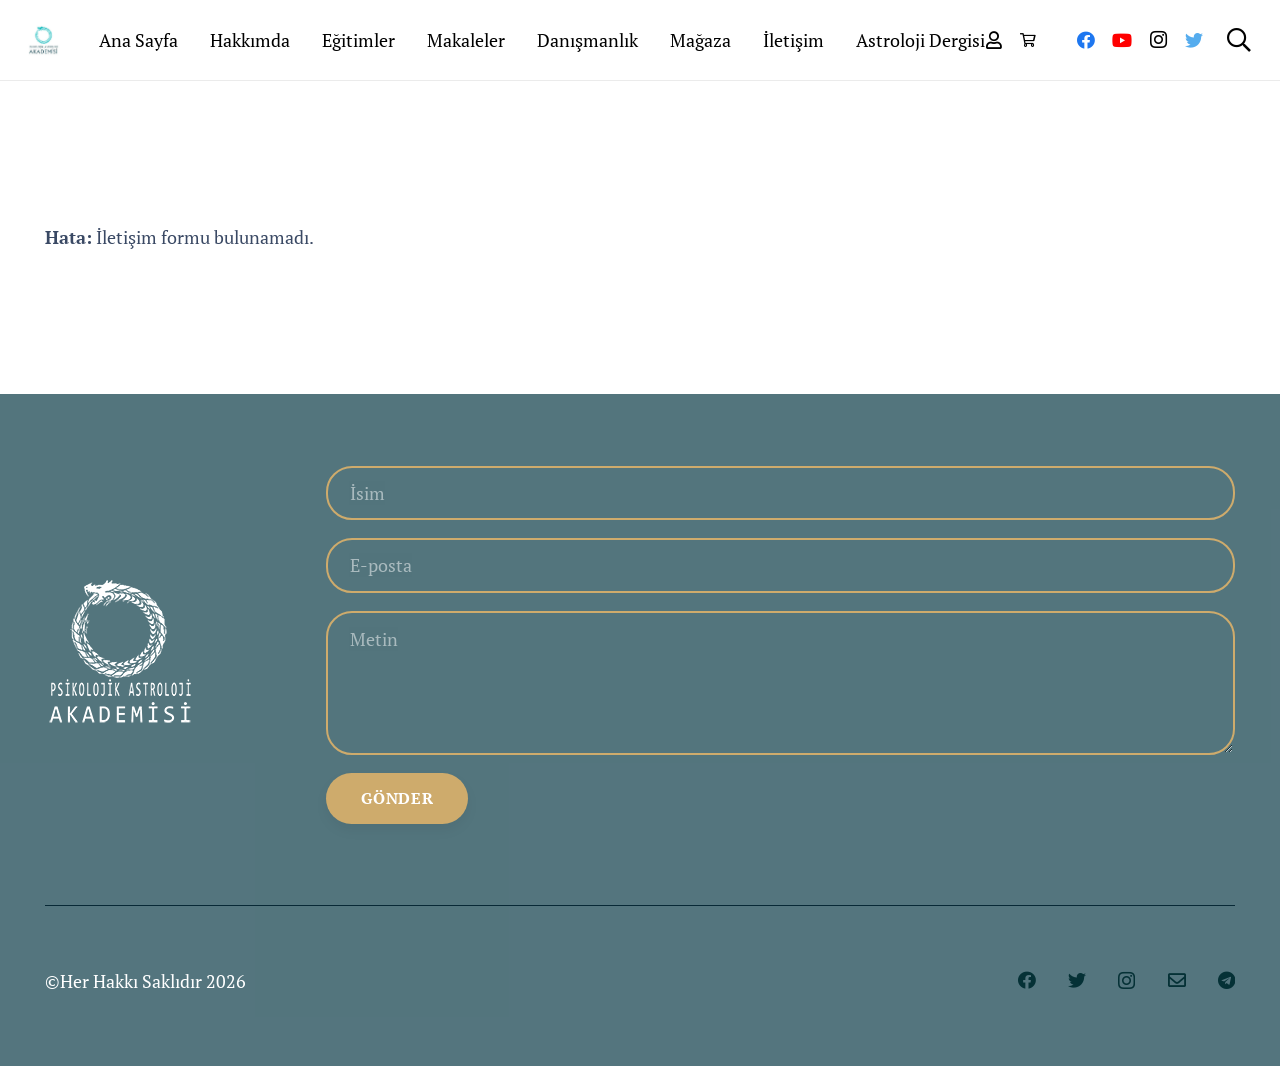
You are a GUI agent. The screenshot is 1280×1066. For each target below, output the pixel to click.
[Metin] (780, 683)
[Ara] (1238, 40)
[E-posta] (780, 565)
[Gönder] (397, 798)
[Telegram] (1226, 980)
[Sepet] (1027, 40)
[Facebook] (1086, 40)
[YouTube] (1122, 40)
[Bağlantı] (43, 40)
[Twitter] (1194, 40)
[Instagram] (1158, 40)
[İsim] (780, 493)
